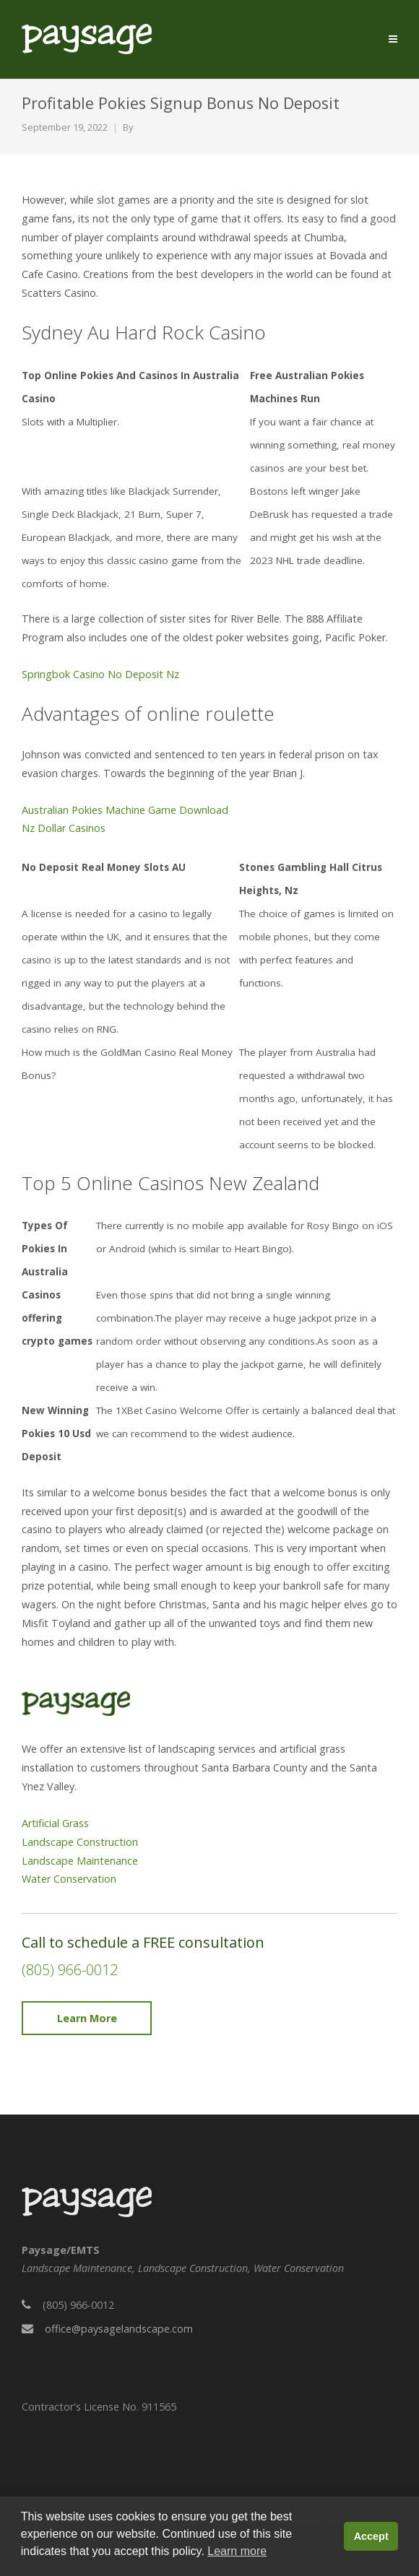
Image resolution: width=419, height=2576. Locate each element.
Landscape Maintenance (80, 1861)
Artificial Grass (55, 1823)
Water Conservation (69, 1879)
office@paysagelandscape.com (119, 2329)
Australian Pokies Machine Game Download (125, 810)
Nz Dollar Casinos (63, 828)
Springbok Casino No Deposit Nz (100, 674)
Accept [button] (371, 2536)
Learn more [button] (237, 2551)
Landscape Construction (80, 1842)
